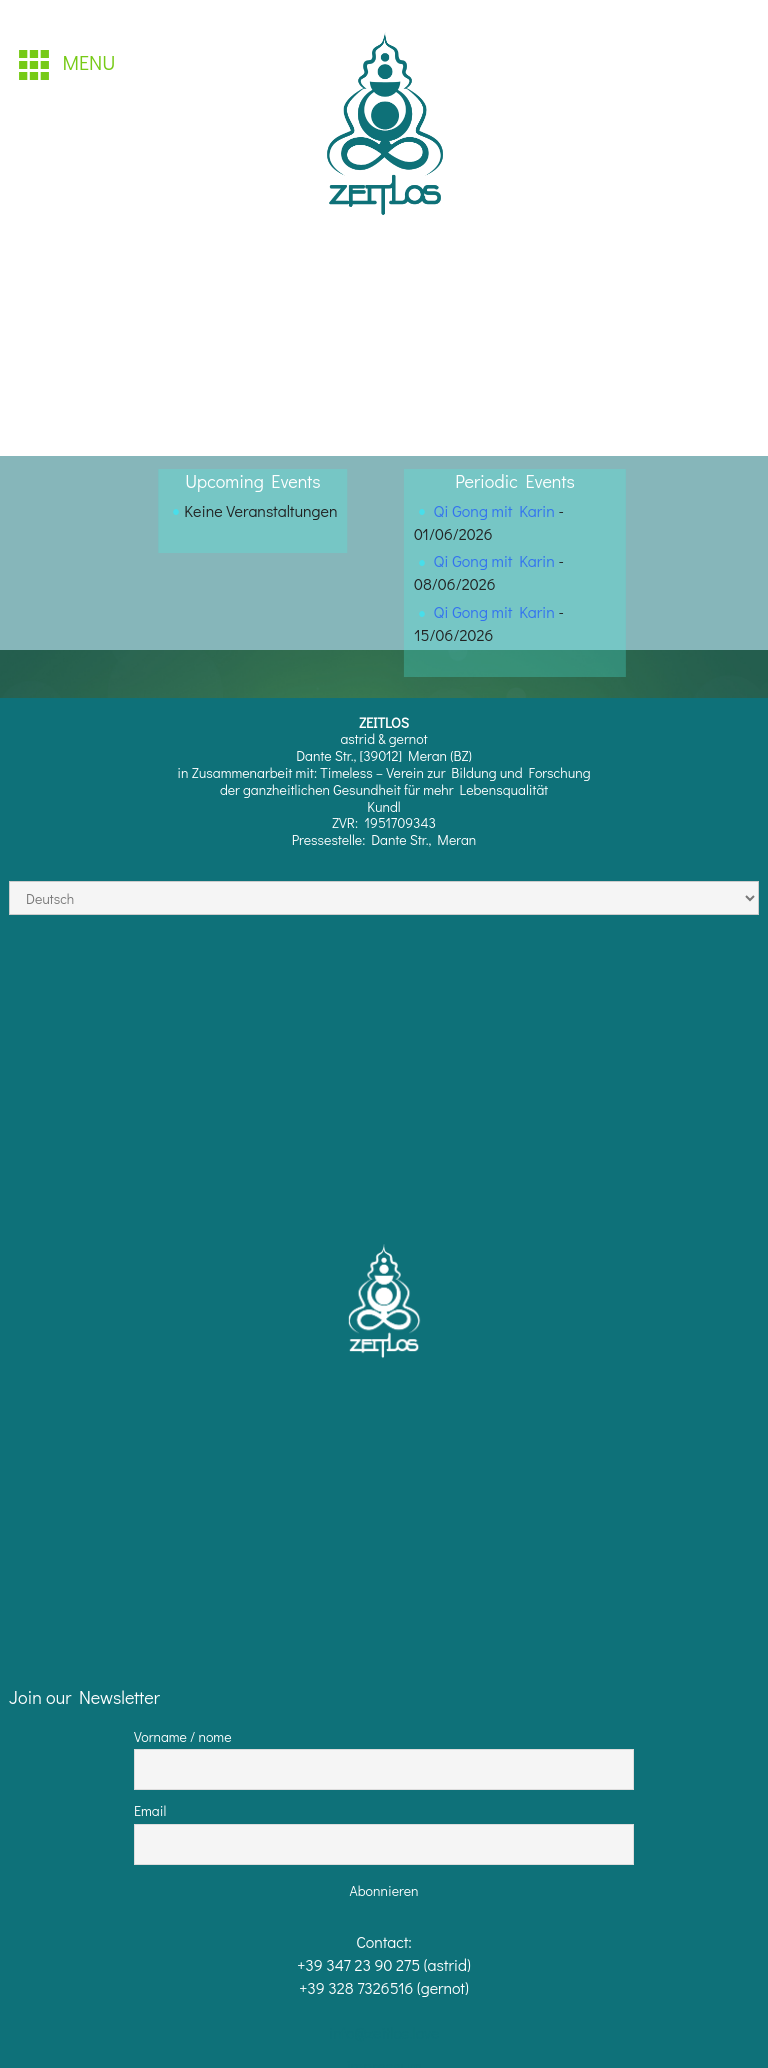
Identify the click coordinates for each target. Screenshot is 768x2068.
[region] (386, 128)
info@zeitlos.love (384, 2032)
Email (150, 1810)
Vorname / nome (183, 1736)
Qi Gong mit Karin (494, 510)
